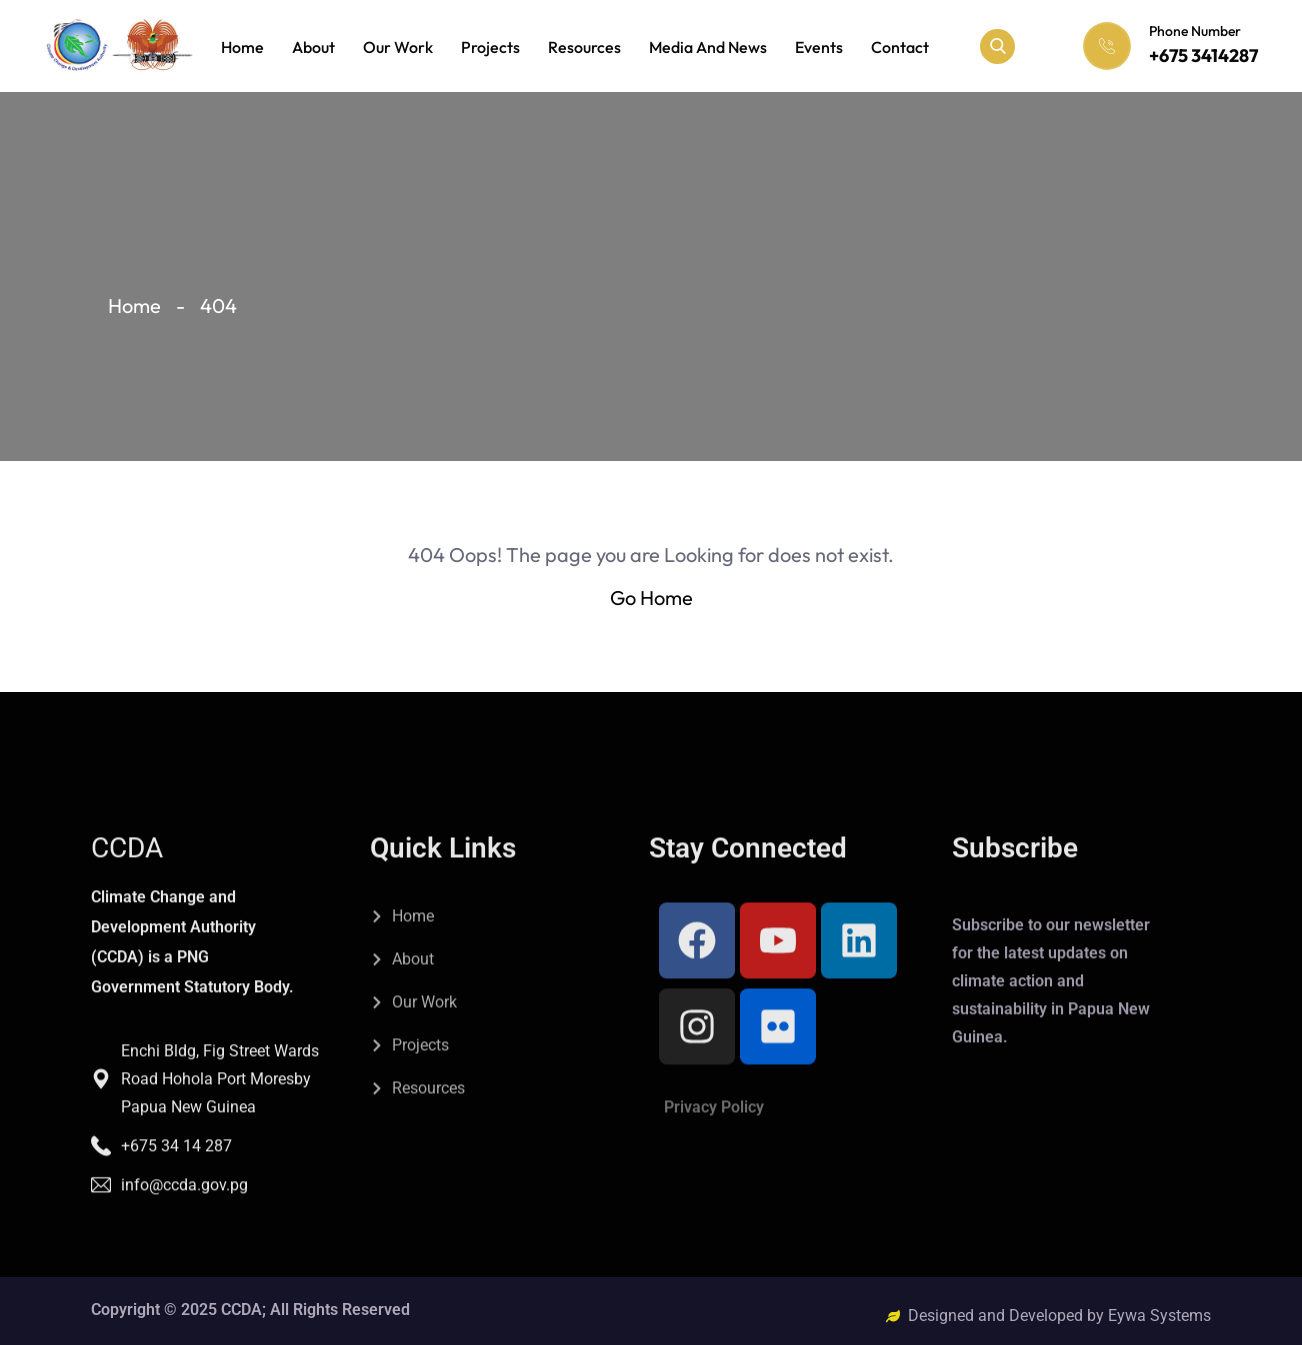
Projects (490, 47)
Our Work (398, 47)
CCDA (127, 1030)
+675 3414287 (1203, 55)
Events (819, 47)
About (313, 47)
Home (242, 47)
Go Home (651, 597)
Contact (900, 47)
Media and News (708, 47)
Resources (584, 47)
